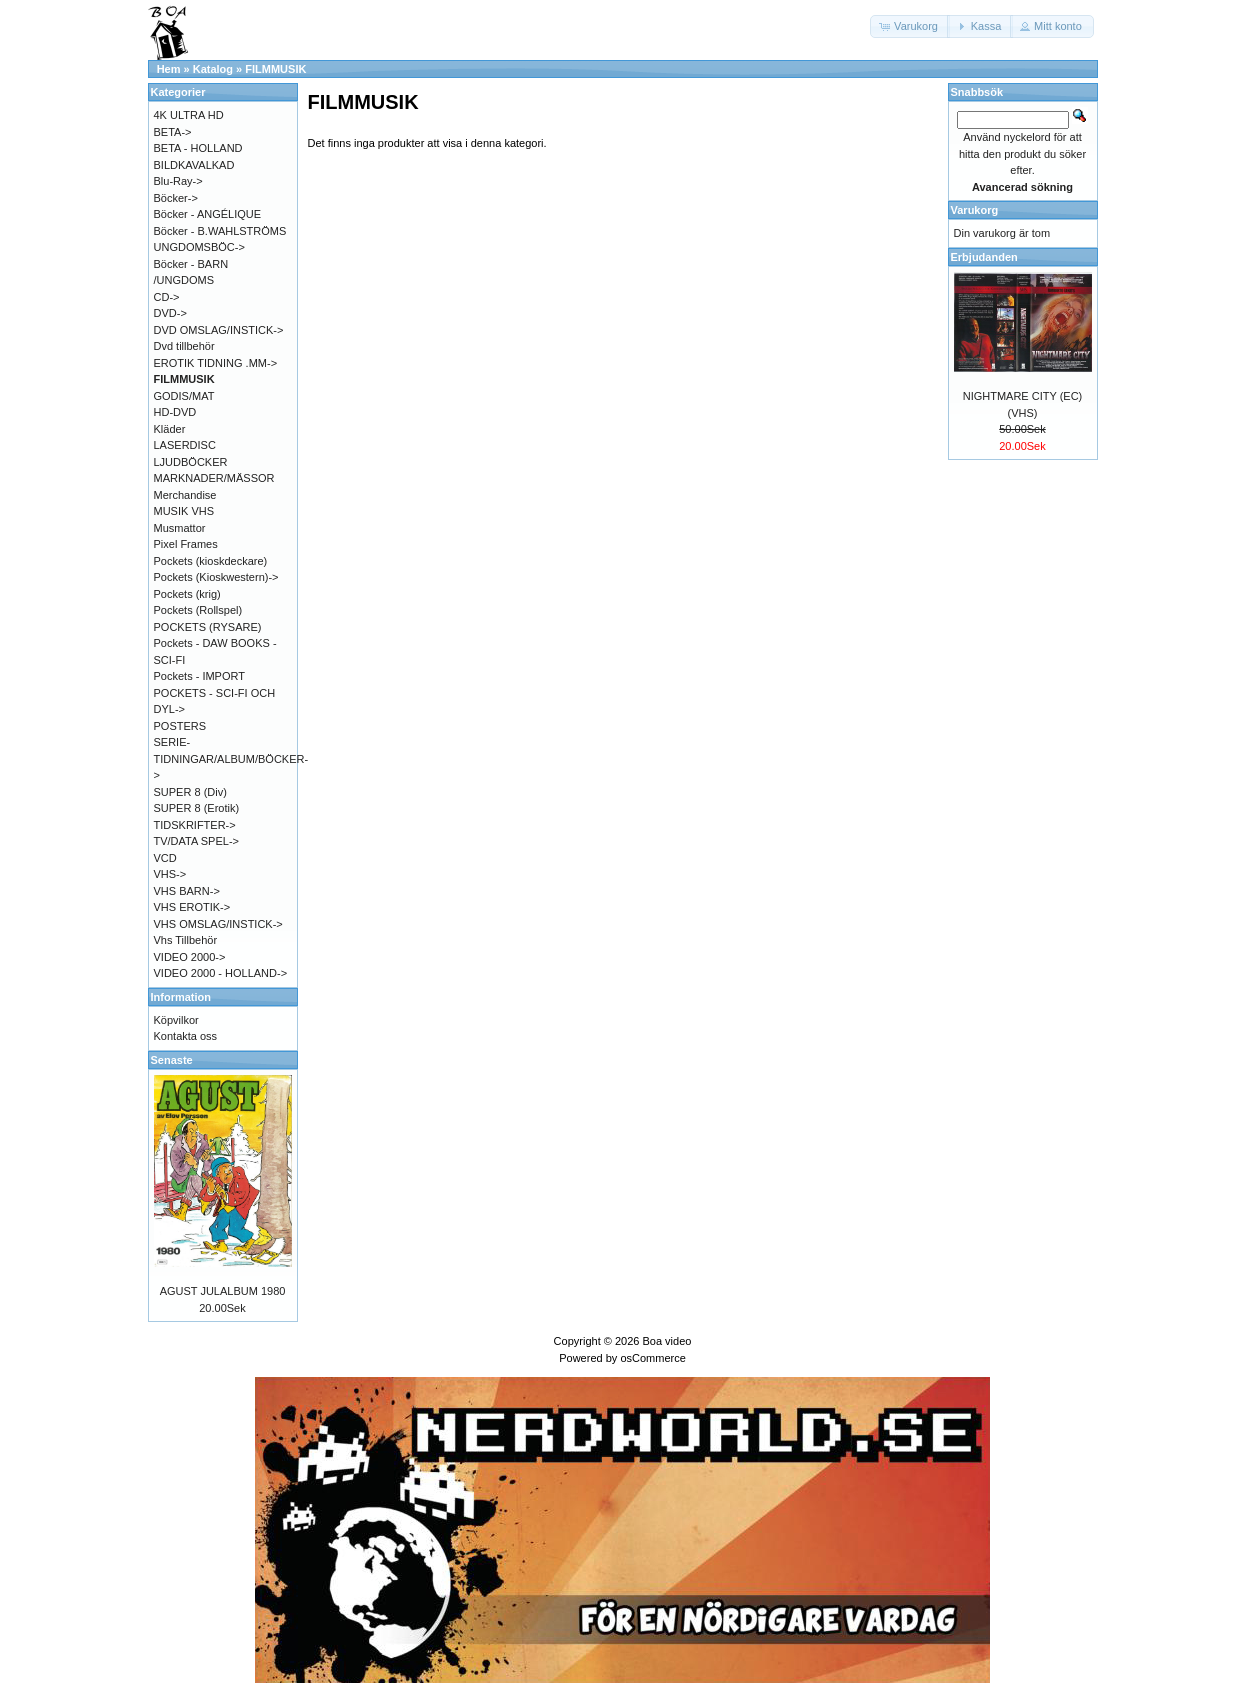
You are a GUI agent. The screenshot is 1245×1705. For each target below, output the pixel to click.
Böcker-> (176, 198)
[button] (910, 26)
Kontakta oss (186, 1036)
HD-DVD (175, 412)
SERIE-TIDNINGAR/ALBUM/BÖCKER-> (231, 758)
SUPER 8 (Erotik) (197, 808)
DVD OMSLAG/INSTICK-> (219, 330)
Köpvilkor (176, 1020)
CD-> (167, 297)
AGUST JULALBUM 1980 (223, 1291)
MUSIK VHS (184, 511)
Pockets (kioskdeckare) (211, 561)
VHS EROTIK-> (192, 907)
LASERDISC (185, 445)
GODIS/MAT (184, 396)
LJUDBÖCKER (191, 462)
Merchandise (185, 495)
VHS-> (170, 874)
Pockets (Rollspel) (198, 610)
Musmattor (180, 528)
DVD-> (170, 313)
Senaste (172, 1060)
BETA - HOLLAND (198, 148)
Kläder (170, 429)
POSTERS (180, 726)
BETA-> (173, 132)
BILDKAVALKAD (194, 165)
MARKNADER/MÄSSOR (214, 478)
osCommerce (652, 1358)
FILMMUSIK (275, 69)
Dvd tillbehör (184, 346)
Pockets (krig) (187, 594)
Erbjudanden (984, 257)
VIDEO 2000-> (190, 957)
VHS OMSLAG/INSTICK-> (218, 924)
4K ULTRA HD (189, 115)
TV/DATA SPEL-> (196, 841)
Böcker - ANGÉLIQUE (208, 214)
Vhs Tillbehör (186, 940)
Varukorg (975, 210)
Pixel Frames (186, 544)
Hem (169, 69)
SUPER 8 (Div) (190, 792)
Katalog (213, 69)
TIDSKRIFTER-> (195, 825)
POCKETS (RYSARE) (208, 627)
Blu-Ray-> (178, 181)
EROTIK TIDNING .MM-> (216, 363)
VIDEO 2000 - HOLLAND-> (221, 973)
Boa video (666, 1341)
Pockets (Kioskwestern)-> (216, 577)
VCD (165, 858)
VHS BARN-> (187, 891)
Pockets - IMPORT (199, 676)
